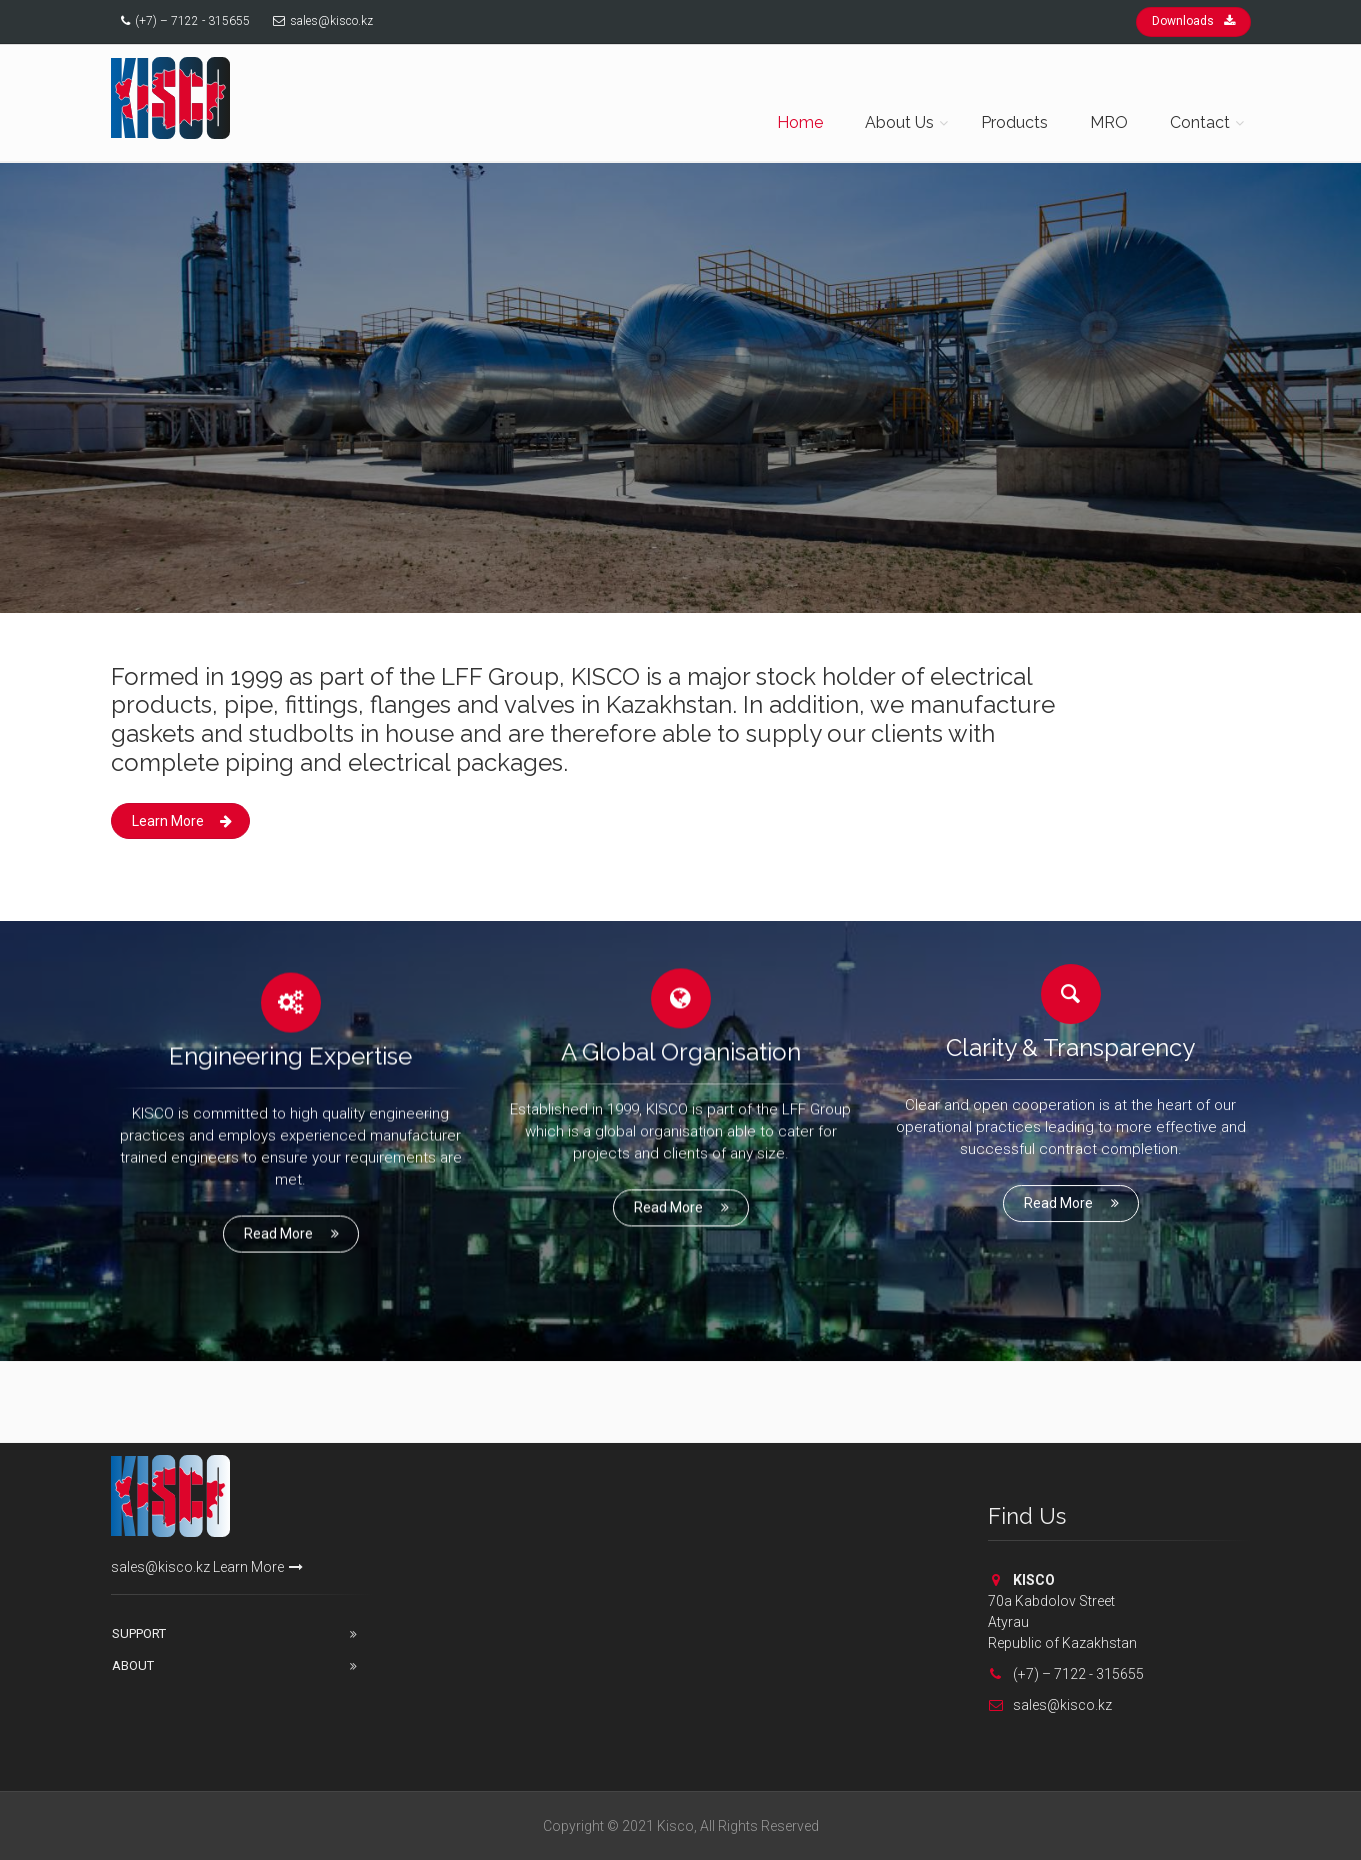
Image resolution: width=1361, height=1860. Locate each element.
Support (139, 1633)
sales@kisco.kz (331, 21)
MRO (1109, 122)
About (133, 1665)
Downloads (1193, 21)
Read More (292, 1227)
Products (1014, 122)
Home (800, 122)
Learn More (182, 821)
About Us (899, 122)
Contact (1200, 122)
